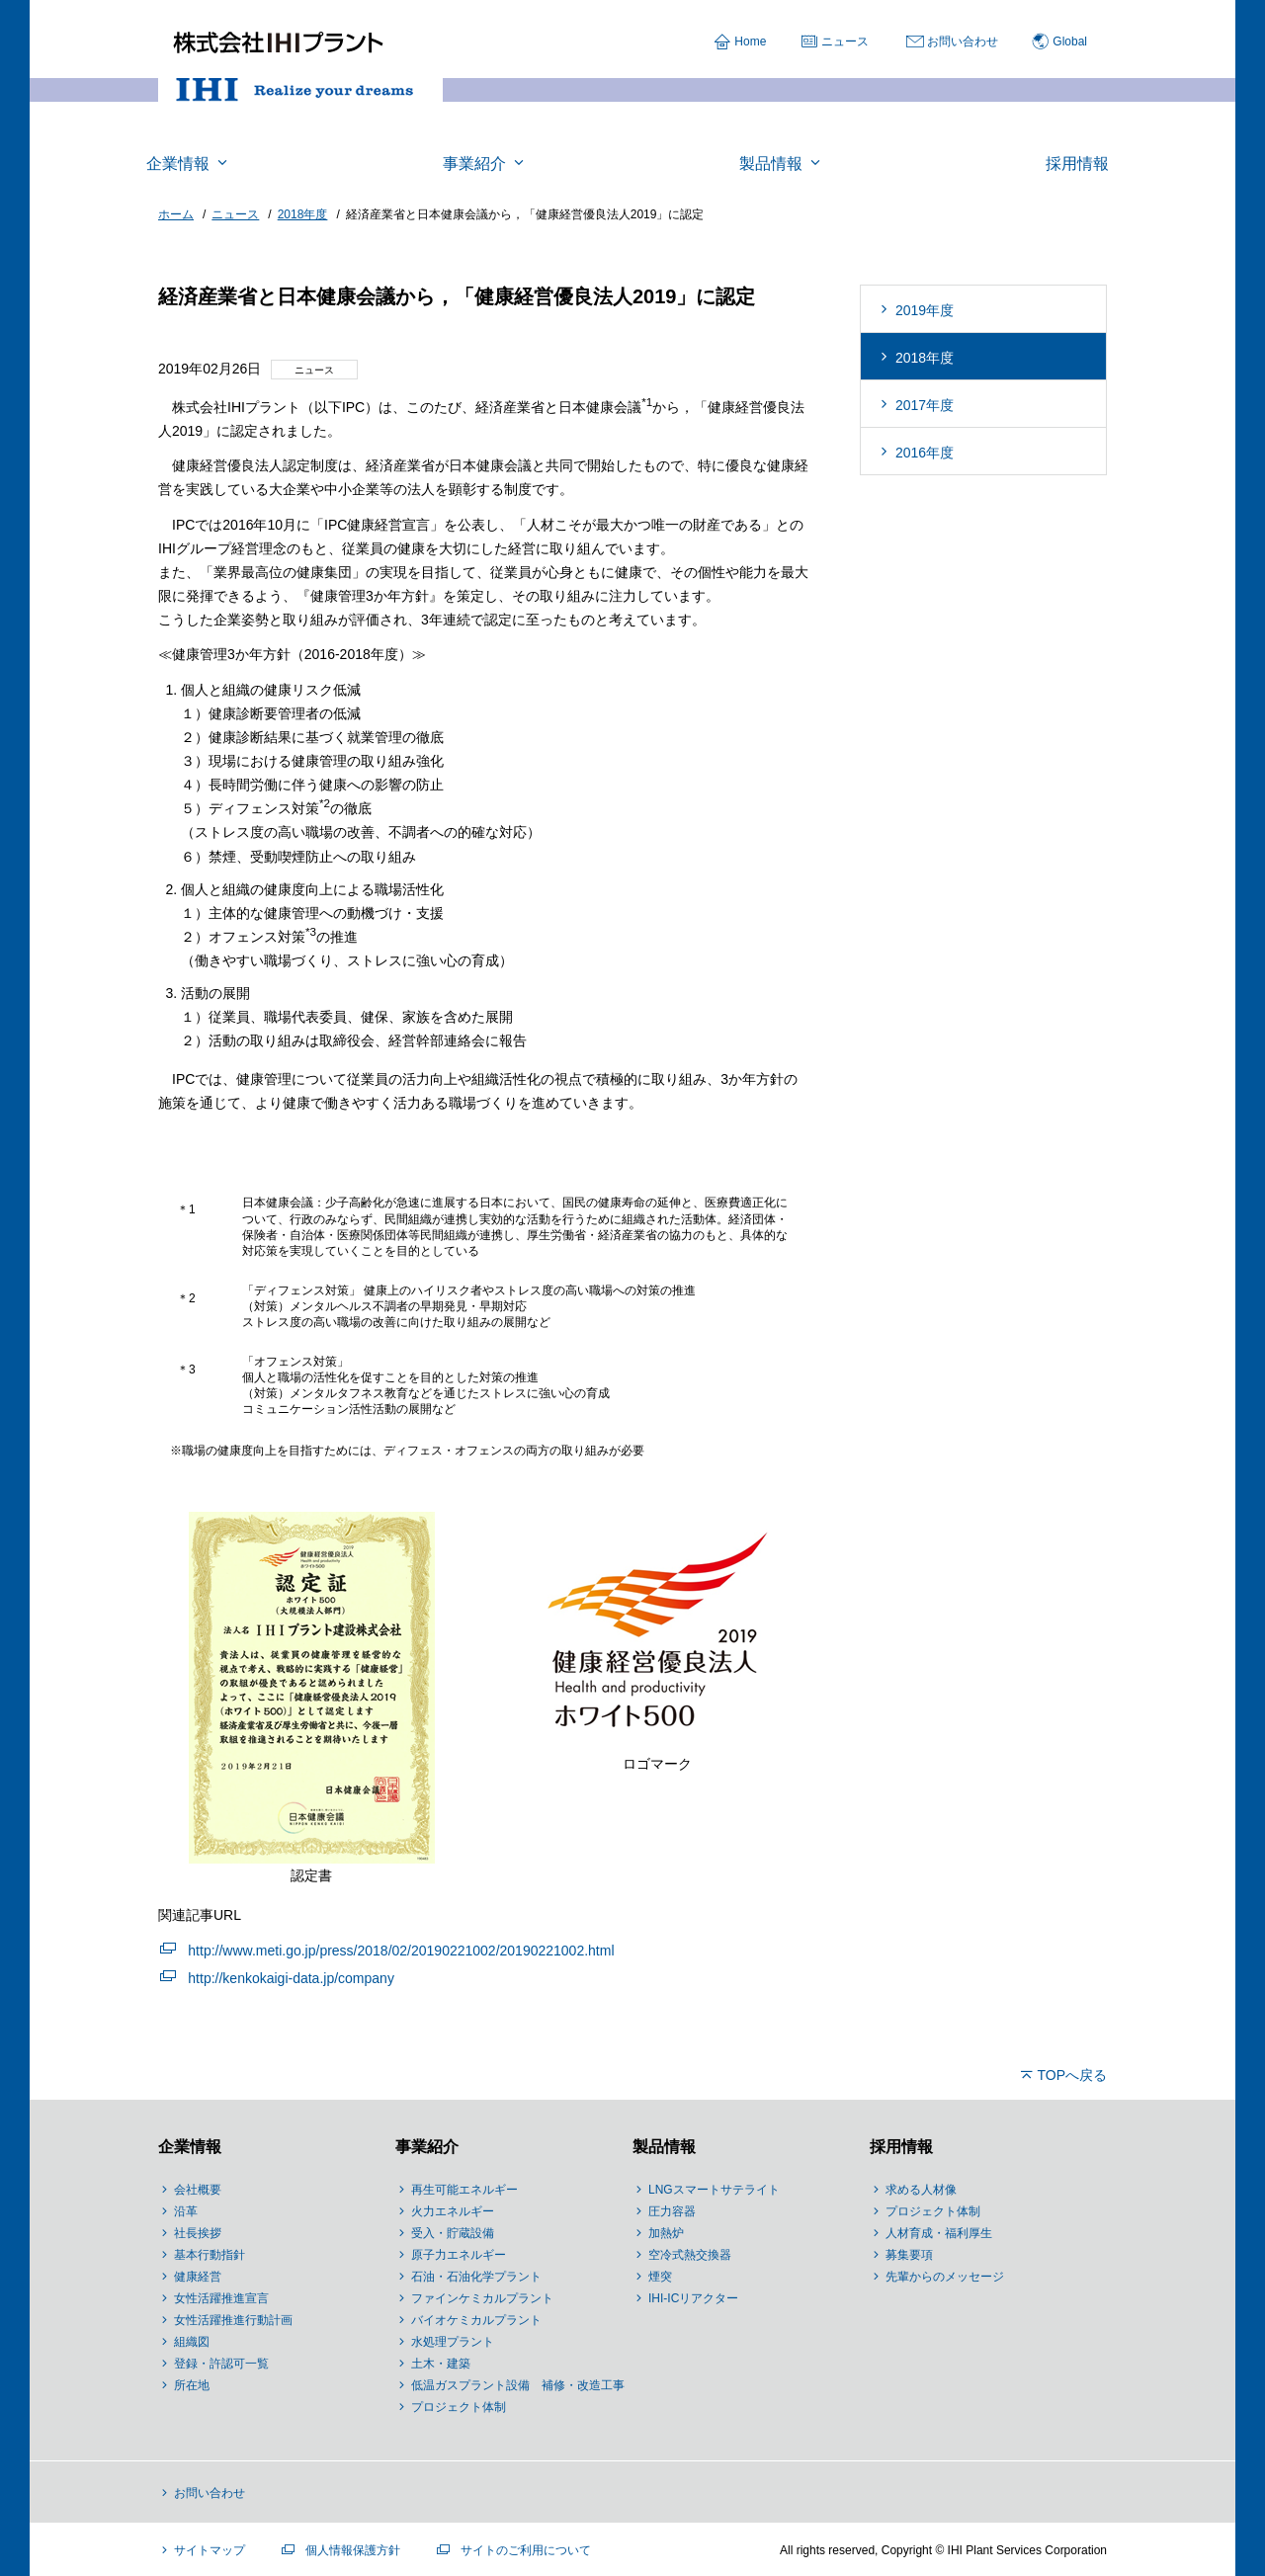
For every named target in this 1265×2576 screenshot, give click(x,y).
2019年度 (924, 310)
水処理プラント (452, 2342)
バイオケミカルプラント (476, 2320)
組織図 (192, 2342)
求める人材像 (921, 2190)
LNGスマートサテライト (714, 2190)
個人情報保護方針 (352, 2550)
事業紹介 (427, 2146)
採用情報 (901, 2146)
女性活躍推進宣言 (221, 2298)
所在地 (192, 2385)
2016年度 (924, 452)
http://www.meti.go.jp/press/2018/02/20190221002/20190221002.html (401, 1950)
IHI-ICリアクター (693, 2298)
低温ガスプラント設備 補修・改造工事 (518, 2385)
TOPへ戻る (1072, 2075)
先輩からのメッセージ (945, 2277)
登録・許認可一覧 (221, 2363)
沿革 (186, 2211)
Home (750, 41)
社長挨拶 (197, 2233)
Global (1070, 41)
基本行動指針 (209, 2255)
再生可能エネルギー (464, 2190)
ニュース (845, 41)
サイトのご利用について (526, 2550)
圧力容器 (672, 2211)
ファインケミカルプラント (482, 2298)
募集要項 (909, 2255)
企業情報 (189, 2146)
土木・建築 (440, 2363)
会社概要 (197, 2190)
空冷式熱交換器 (689, 2255)
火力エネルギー (452, 2211)
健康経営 (197, 2277)
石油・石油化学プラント (476, 2277)
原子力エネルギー (458, 2255)
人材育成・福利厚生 (939, 2233)
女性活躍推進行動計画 (233, 2320)
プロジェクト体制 (458, 2407)
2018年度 (924, 358)
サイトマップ (209, 2550)
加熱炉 (666, 2233)
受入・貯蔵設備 (452, 2233)
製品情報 (664, 2146)
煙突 (660, 2277)
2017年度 (924, 405)
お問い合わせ (962, 41)
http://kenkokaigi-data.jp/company (291, 1978)
